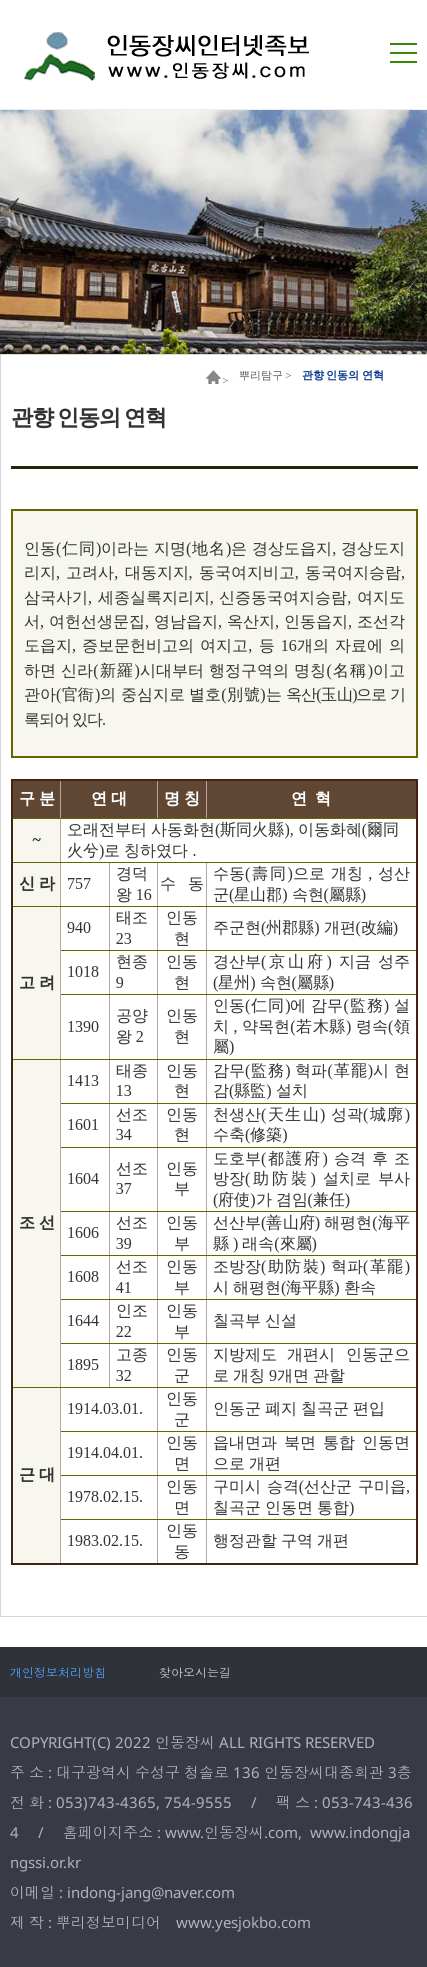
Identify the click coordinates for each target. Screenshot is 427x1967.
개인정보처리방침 (58, 1672)
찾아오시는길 (195, 1672)
